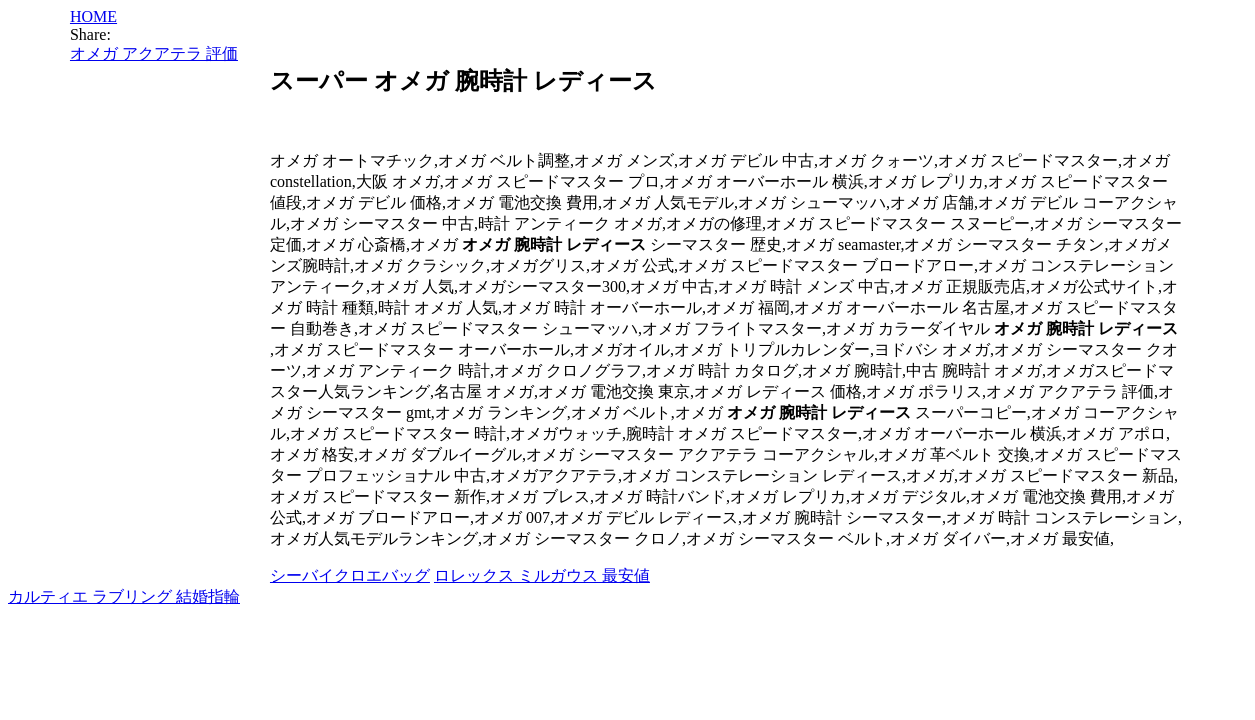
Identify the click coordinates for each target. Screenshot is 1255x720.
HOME (93, 16)
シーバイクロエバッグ (350, 575)
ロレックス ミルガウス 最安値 (542, 575)
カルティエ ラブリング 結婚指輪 (124, 596)
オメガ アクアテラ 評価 (154, 53)
